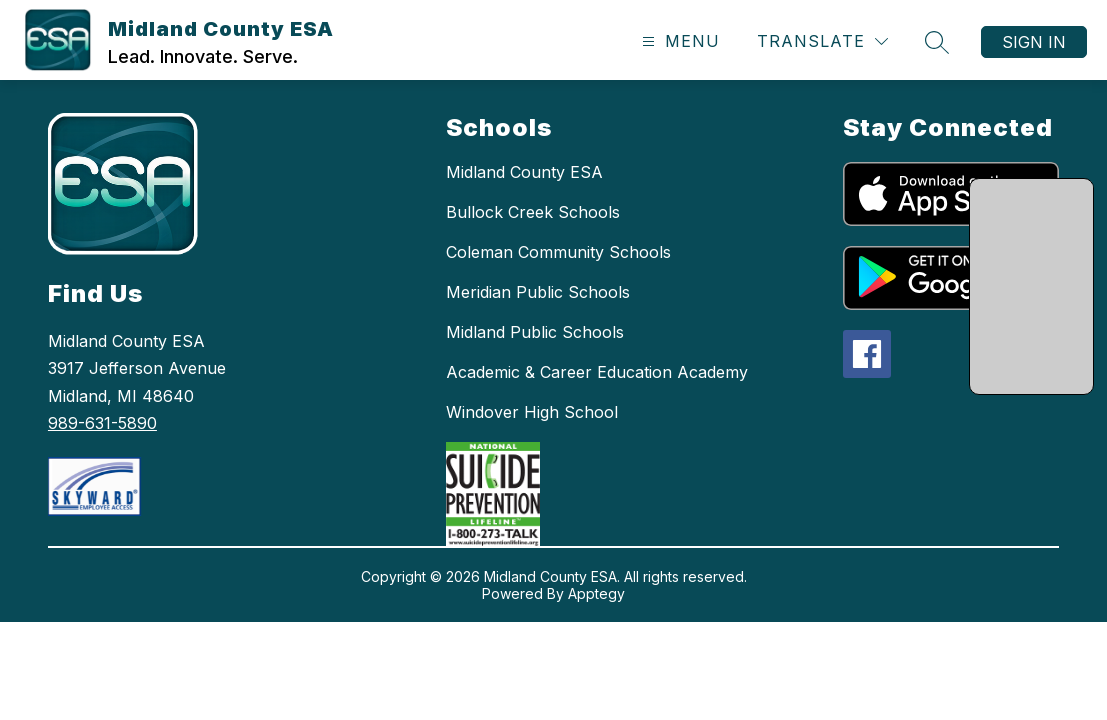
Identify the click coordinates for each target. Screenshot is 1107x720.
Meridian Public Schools (538, 292)
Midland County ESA (524, 172)
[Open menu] (678, 41)
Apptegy (596, 593)
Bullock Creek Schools (533, 212)
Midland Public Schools (535, 332)
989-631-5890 (102, 423)
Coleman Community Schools (558, 252)
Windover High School (532, 412)
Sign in (1034, 42)
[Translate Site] (822, 41)
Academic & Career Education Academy (597, 372)
